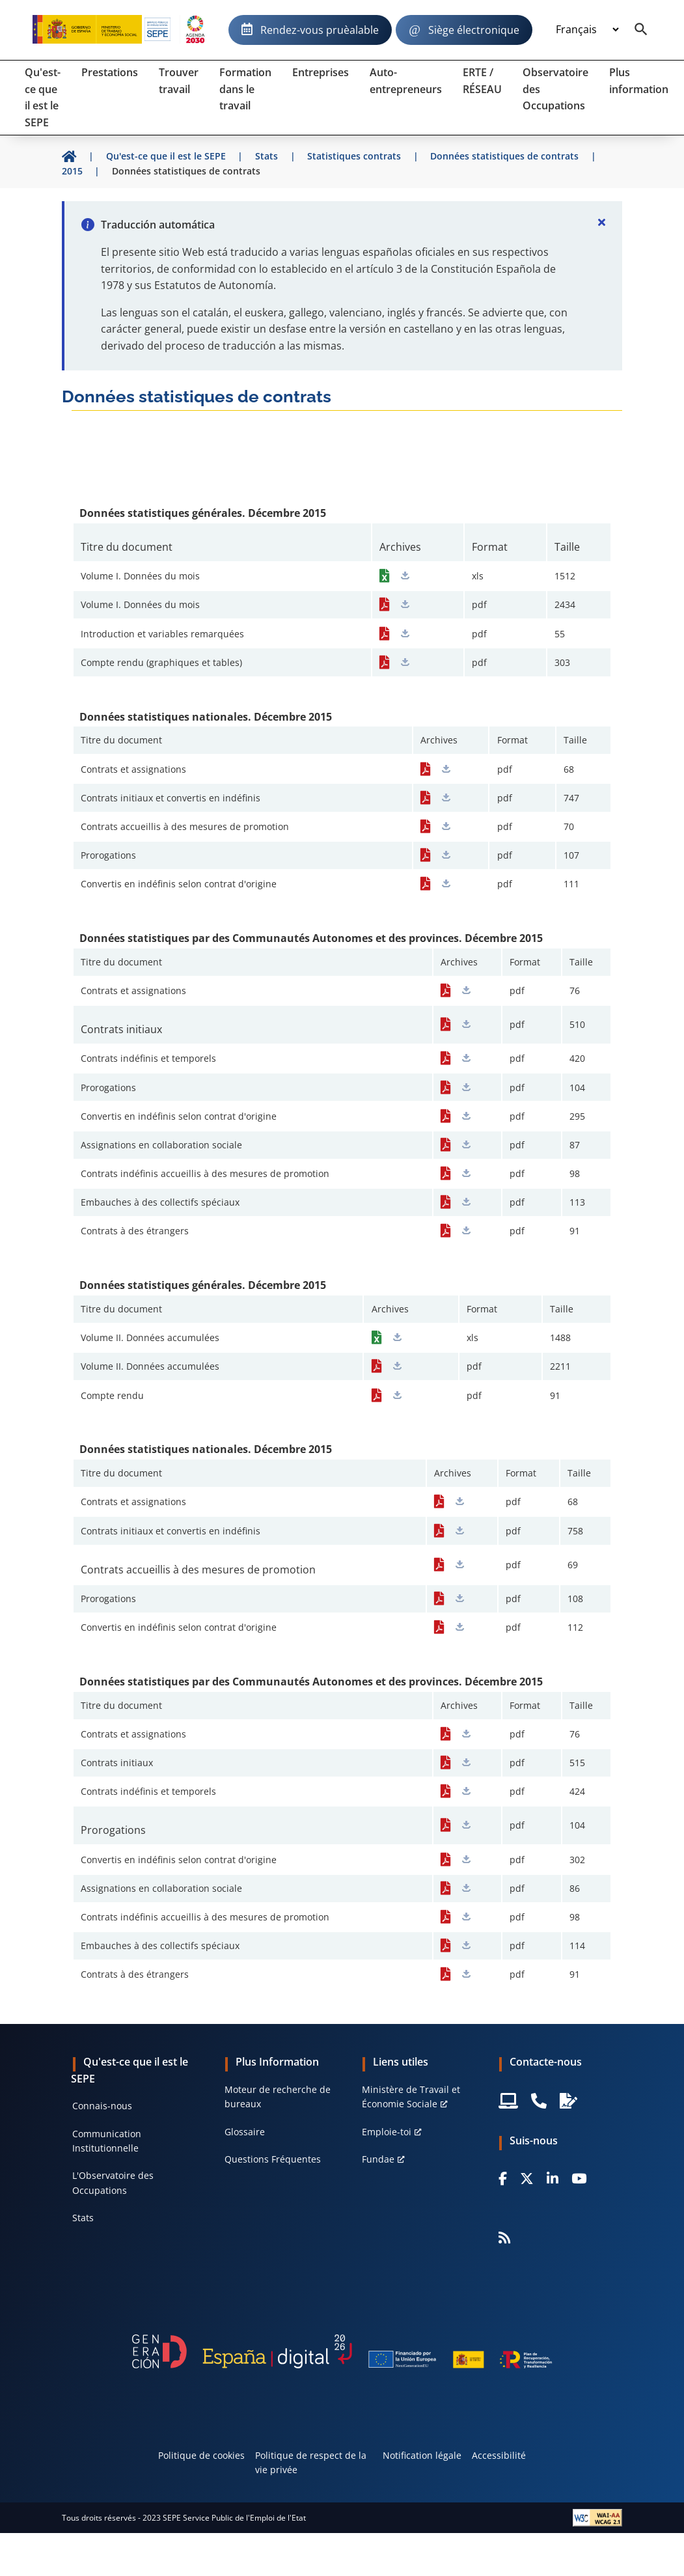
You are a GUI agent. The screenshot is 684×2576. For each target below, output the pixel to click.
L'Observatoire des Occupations (113, 2182)
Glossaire (245, 2132)
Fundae (378, 2159)
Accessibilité (499, 2455)
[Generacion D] (342, 2351)
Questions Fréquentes (273, 2159)
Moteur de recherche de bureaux (278, 2096)
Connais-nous (102, 2105)
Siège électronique (473, 30)
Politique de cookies (201, 2455)
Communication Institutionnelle (106, 2140)
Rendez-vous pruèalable (319, 30)
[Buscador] (641, 30)
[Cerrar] (601, 222)
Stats (83, 2217)
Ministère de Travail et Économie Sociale (411, 2096)
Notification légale (422, 2455)
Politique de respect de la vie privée (310, 2462)
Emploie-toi (386, 2132)
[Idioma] (587, 30)
